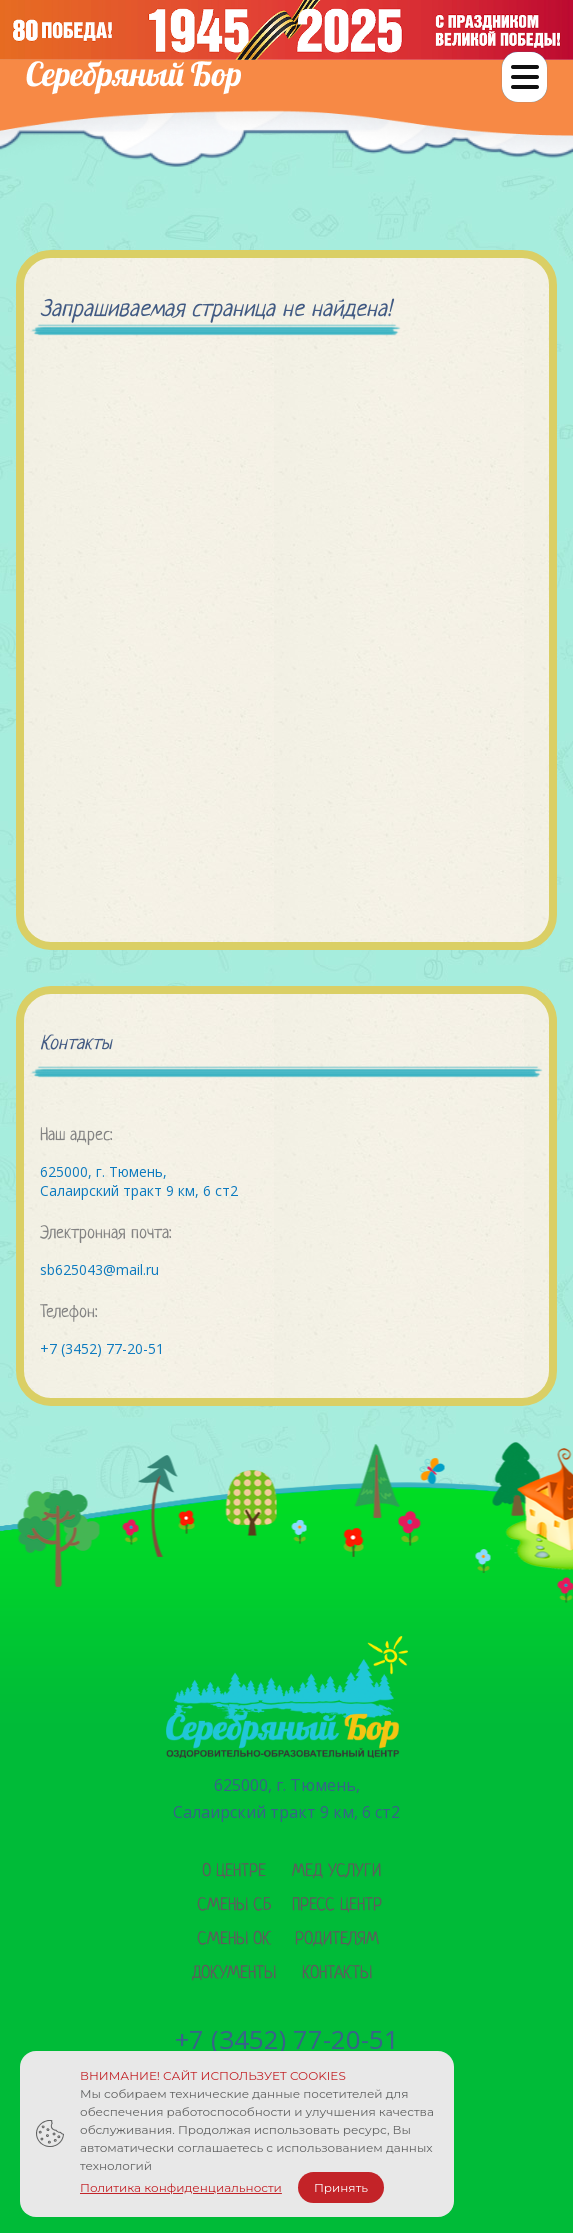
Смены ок (234, 1939)
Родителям (337, 1939)
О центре (234, 1871)
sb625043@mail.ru (99, 1269)
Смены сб (234, 1905)
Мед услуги (336, 1871)
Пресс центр (337, 1905)
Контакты (337, 1973)
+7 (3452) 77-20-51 (102, 1348)
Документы (234, 1973)
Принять (341, 2187)
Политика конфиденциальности (181, 2187)
